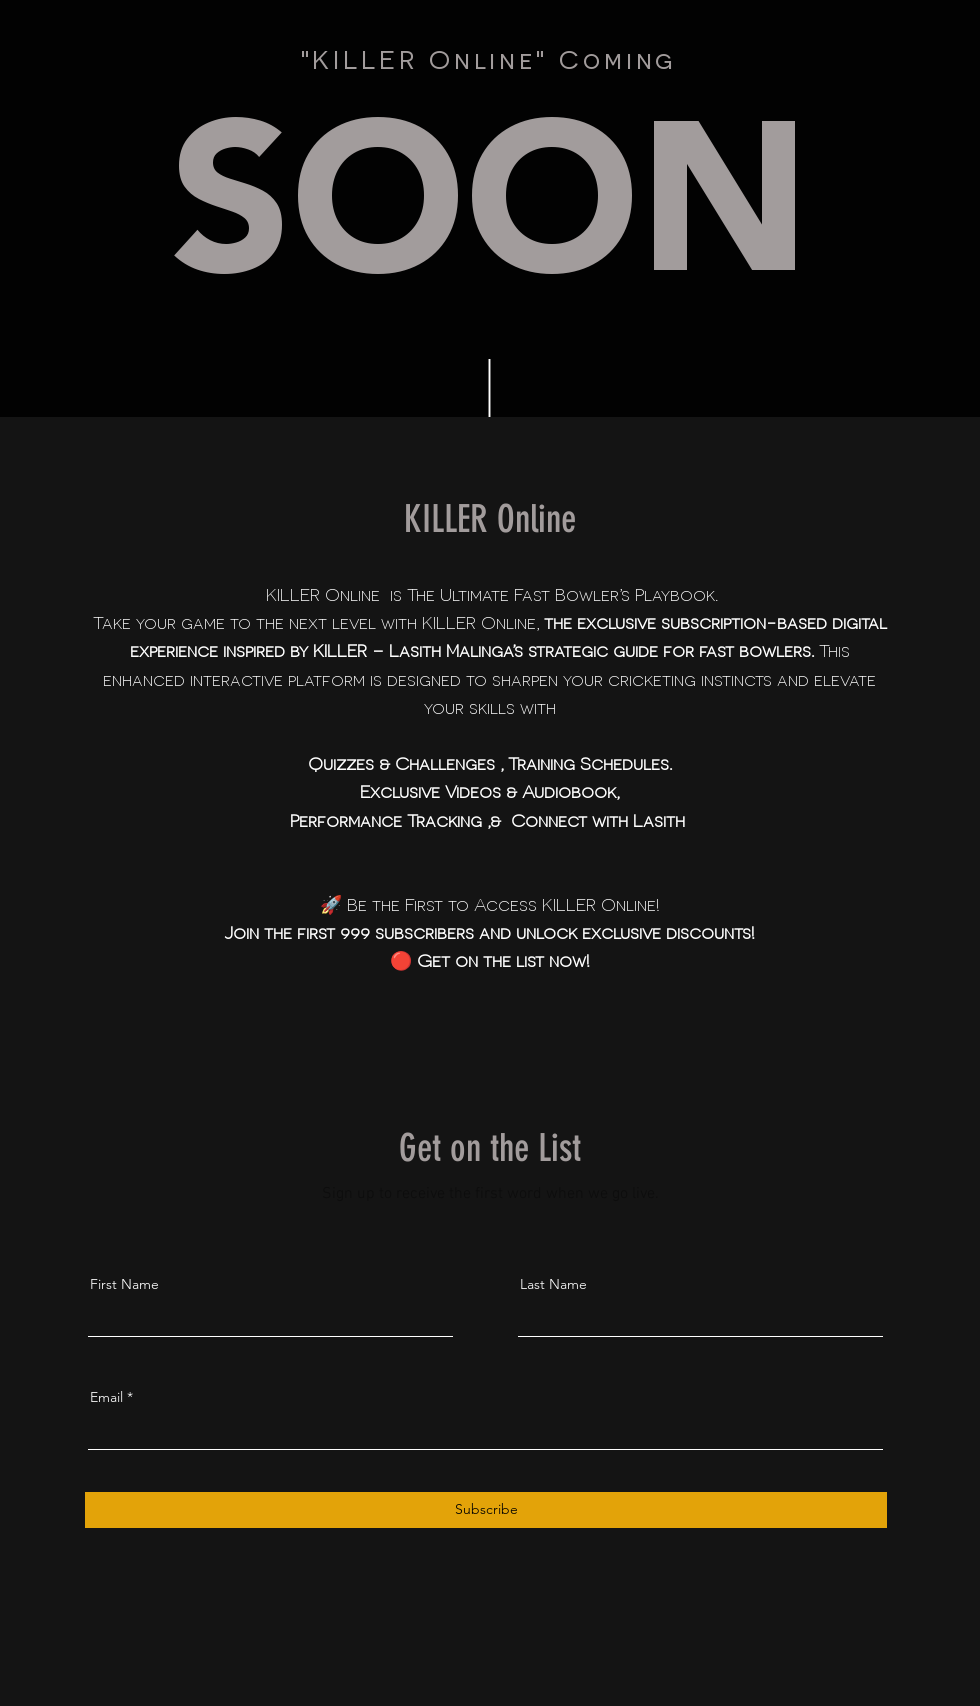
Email (106, 1397)
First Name (124, 1284)
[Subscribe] (486, 1510)
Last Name (553, 1284)
